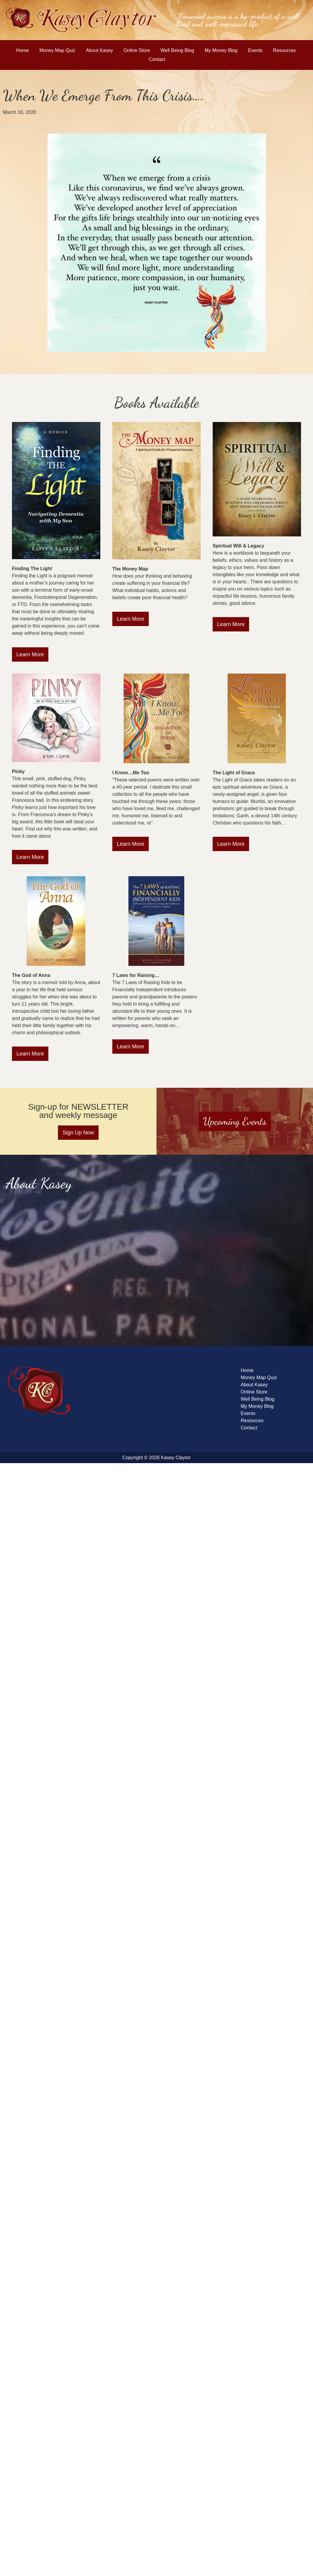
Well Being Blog (177, 50)
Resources (284, 50)
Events (255, 50)
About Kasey (99, 50)
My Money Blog (221, 50)
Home (22, 50)
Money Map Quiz (57, 50)
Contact (157, 59)
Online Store (136, 50)
